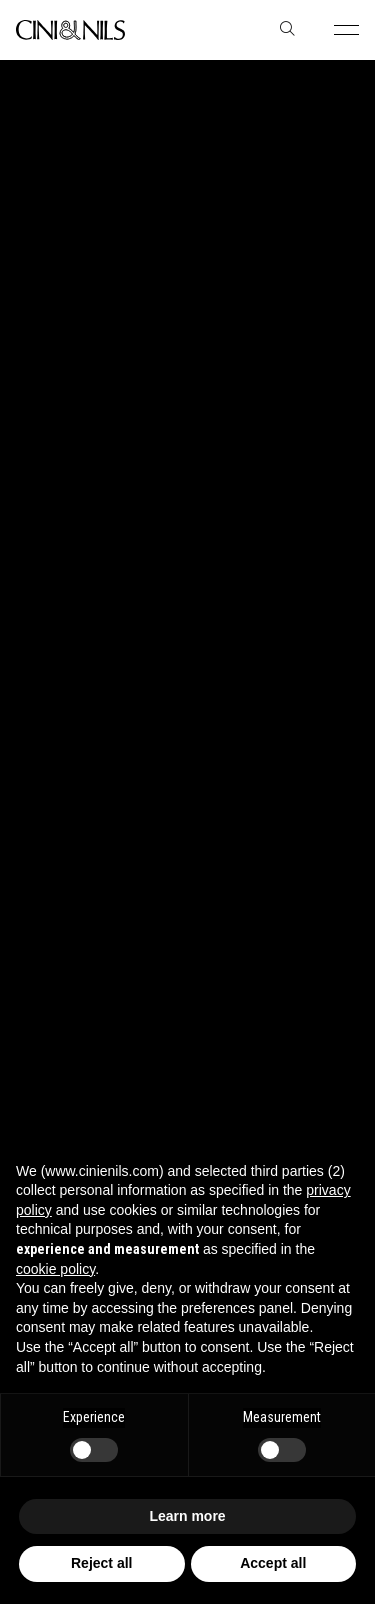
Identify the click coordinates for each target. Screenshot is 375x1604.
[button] (346, 30)
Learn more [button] (187, 1516)
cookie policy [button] (55, 1269)
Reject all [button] (101, 1563)
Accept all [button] (273, 1563)
